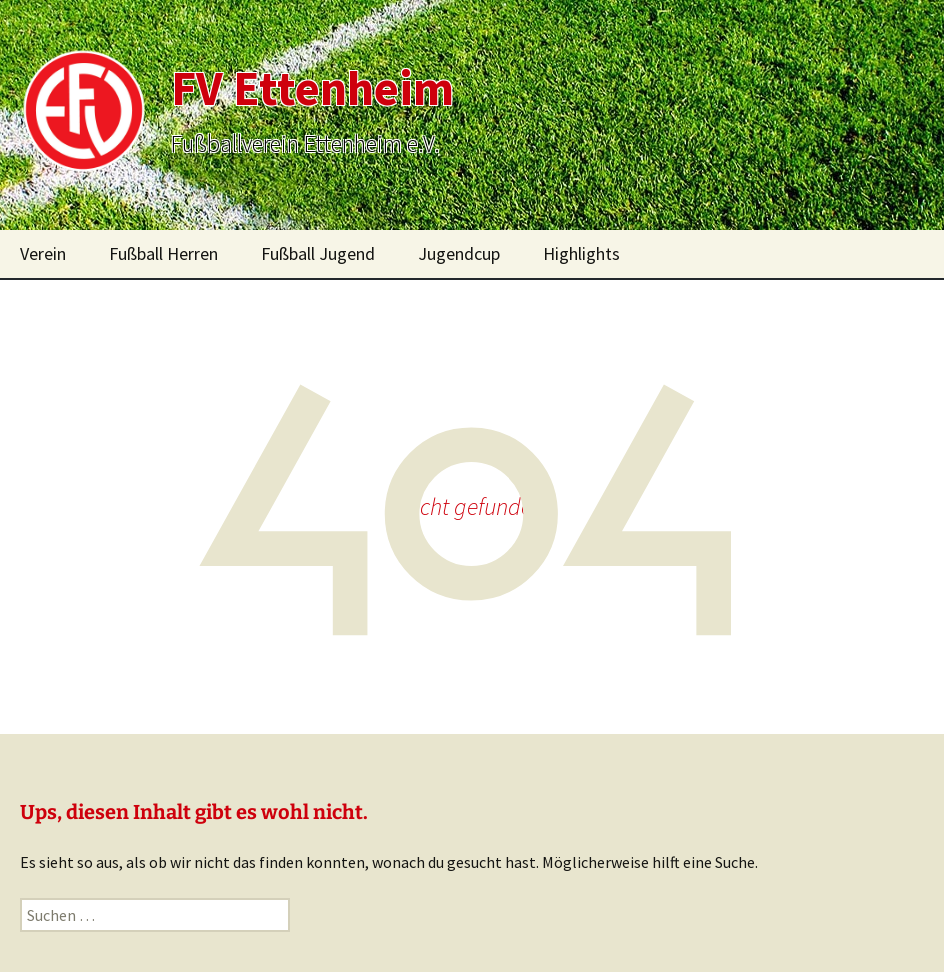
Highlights (581, 253)
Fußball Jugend (318, 253)
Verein (43, 253)
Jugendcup (459, 253)
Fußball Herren (163, 253)
